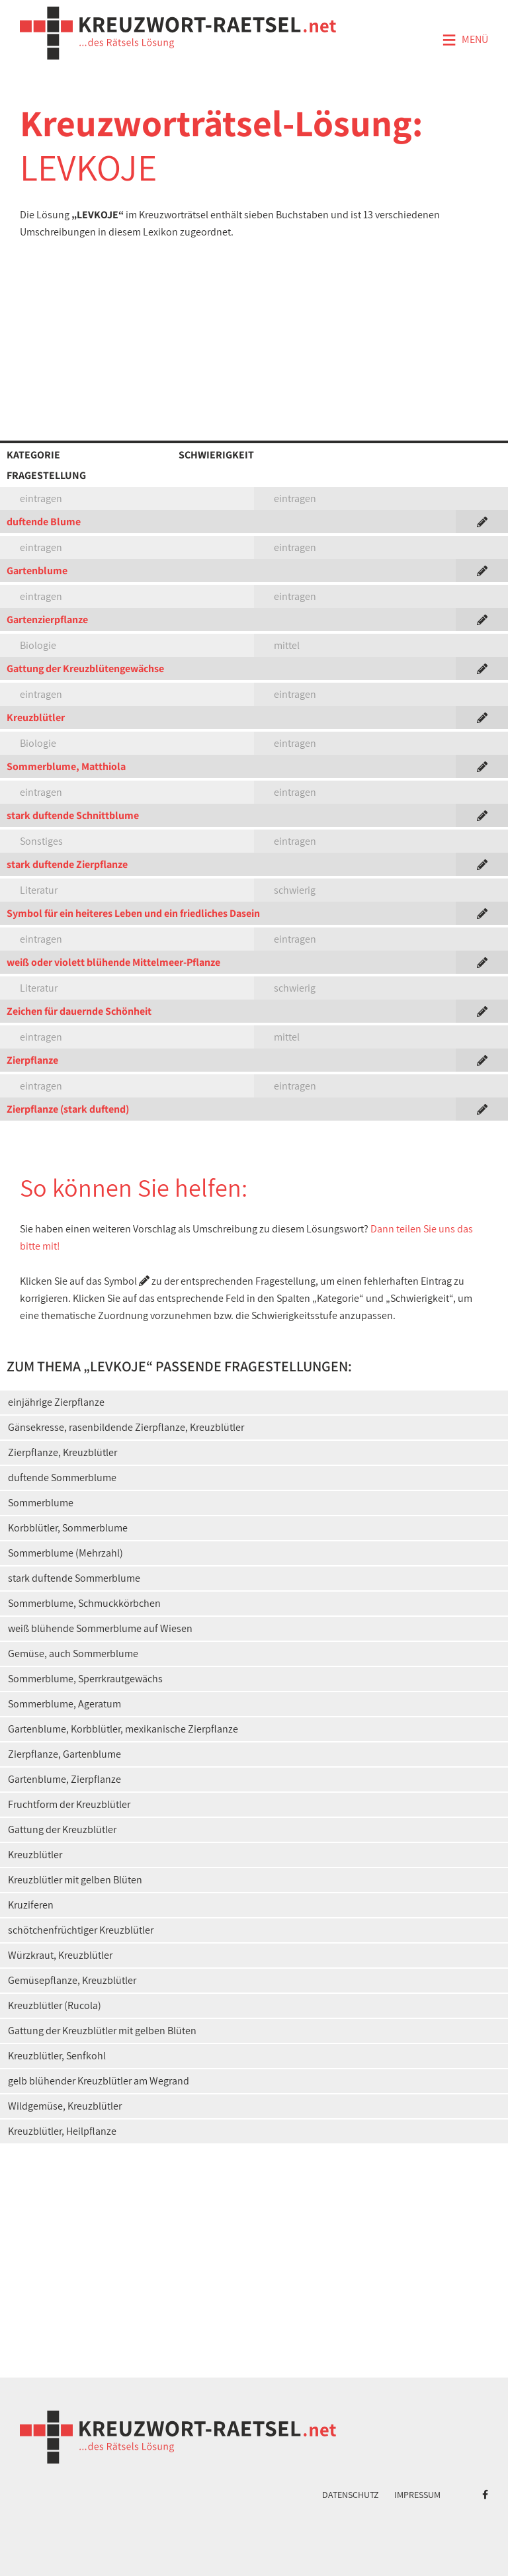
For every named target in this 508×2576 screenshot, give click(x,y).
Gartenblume (37, 571)
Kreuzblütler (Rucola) (54, 2005)
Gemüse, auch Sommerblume (73, 1653)
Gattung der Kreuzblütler (62, 1829)
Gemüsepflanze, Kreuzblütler (72, 1980)
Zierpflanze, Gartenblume (64, 1754)
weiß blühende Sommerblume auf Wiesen (100, 1628)
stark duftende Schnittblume (73, 815)
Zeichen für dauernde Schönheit (79, 1011)
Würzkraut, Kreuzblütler (60, 1955)
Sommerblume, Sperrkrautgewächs (85, 1679)
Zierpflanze (32, 1060)
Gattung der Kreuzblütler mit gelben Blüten (102, 2031)
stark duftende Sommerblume (74, 1578)
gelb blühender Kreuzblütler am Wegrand (98, 2081)
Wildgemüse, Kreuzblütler (65, 2106)
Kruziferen (31, 1905)
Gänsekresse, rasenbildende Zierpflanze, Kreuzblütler (126, 1427)
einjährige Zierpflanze (56, 1402)
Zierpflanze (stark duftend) (68, 1109)
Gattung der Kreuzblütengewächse (85, 668)
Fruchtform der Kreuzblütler (69, 1804)
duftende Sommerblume (62, 1477)
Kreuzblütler (36, 717)
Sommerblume (40, 1503)
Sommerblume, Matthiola (66, 766)
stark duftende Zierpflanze (67, 864)
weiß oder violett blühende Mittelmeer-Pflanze (113, 962)
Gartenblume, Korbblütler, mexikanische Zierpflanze (123, 1729)
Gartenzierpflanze (47, 619)
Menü (465, 40)
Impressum (417, 2495)
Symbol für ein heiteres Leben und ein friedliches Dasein (133, 913)
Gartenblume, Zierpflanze (64, 1779)
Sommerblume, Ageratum (64, 1704)
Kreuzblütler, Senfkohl (57, 2056)
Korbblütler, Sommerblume (68, 1528)
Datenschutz (350, 2495)
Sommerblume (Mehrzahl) (65, 1553)
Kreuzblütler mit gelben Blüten (75, 1880)
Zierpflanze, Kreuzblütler (62, 1452)
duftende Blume (44, 522)
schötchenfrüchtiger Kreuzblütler (80, 1930)
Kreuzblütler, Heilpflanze (62, 2131)
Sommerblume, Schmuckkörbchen (84, 1603)
